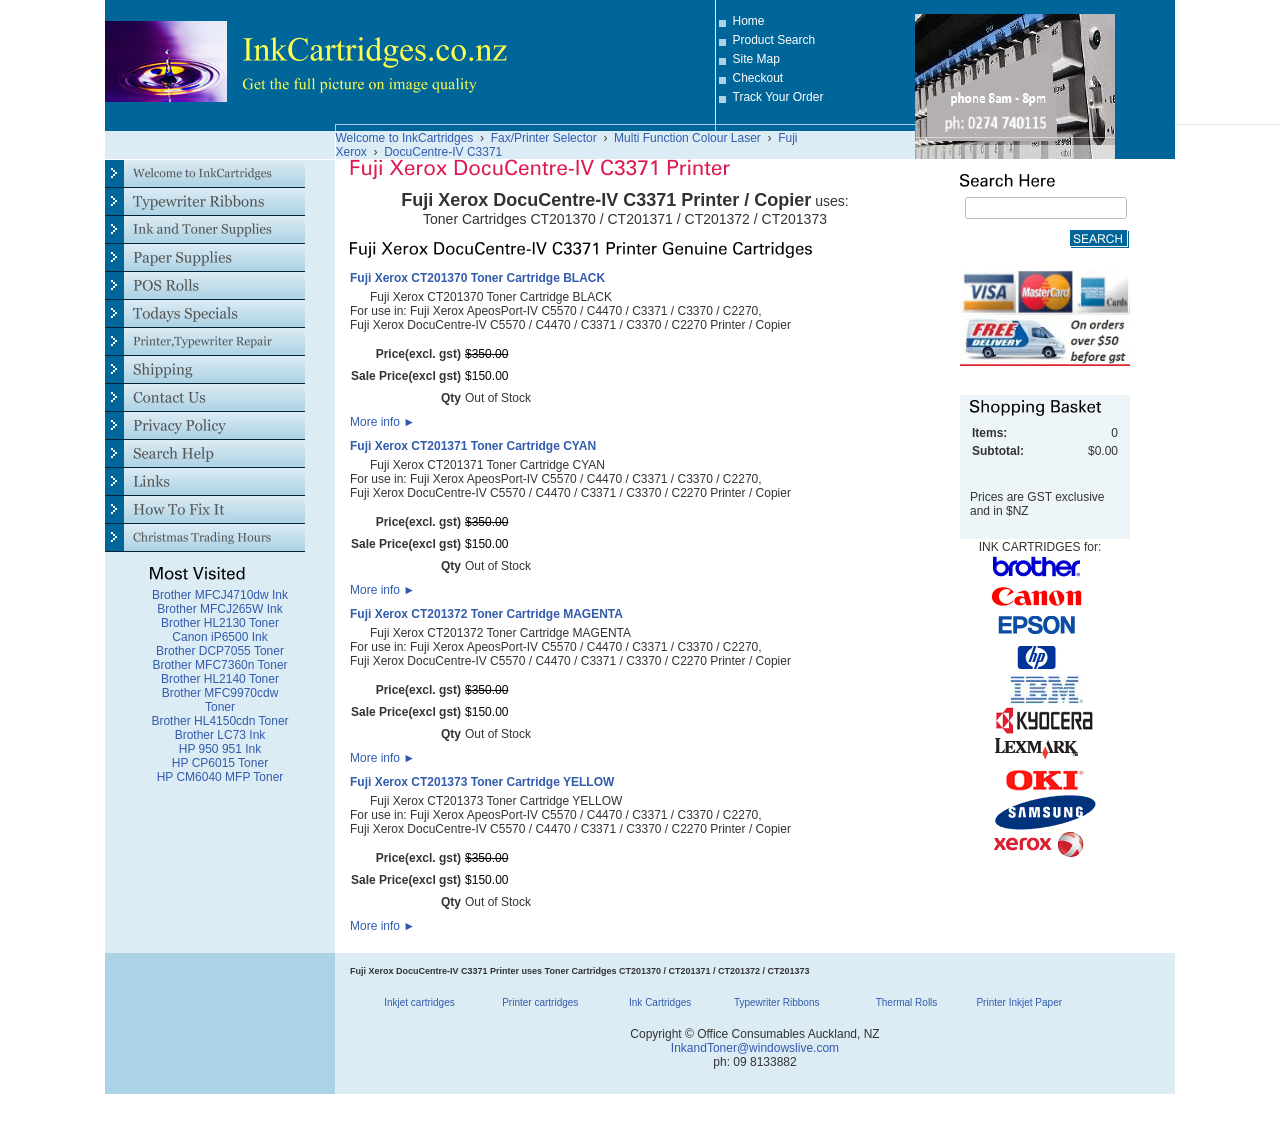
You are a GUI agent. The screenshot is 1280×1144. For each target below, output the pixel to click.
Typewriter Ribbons (777, 1002)
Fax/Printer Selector (544, 138)
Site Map (756, 59)
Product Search (774, 40)
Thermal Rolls (907, 1002)
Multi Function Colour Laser (687, 138)
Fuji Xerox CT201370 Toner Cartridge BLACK (477, 278)
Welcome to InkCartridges (405, 138)
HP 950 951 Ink (220, 749)
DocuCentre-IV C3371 (443, 152)
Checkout (758, 78)
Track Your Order (778, 97)
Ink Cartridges (660, 1002)
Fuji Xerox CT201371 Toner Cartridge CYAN (473, 446)
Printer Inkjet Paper (1019, 1002)
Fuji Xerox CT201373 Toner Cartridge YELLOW (482, 782)
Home (749, 21)
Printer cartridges (540, 1002)
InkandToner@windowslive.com (755, 1048)
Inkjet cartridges (419, 1002)
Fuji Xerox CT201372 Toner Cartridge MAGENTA (486, 614)
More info (382, 422)
